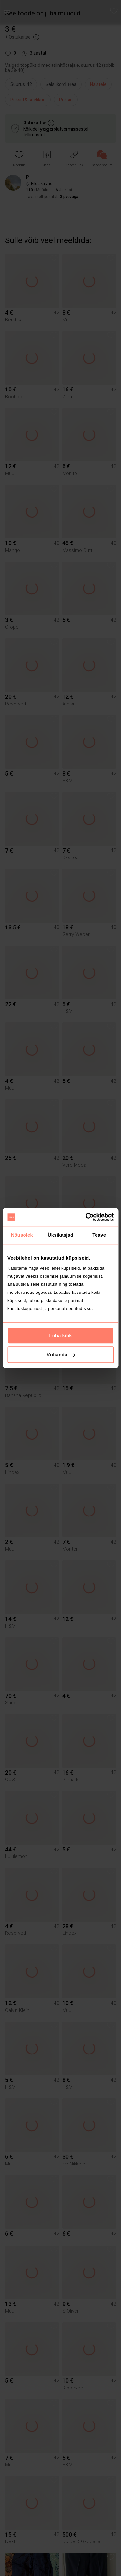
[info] (62, 86)
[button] (19, 158)
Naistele (98, 84)
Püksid (66, 99)
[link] (102, 158)
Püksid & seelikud (27, 99)
